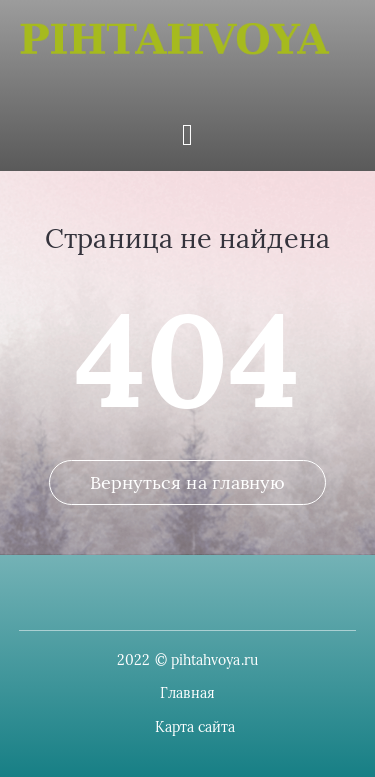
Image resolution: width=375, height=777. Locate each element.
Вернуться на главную (188, 482)
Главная (187, 693)
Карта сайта (195, 727)
